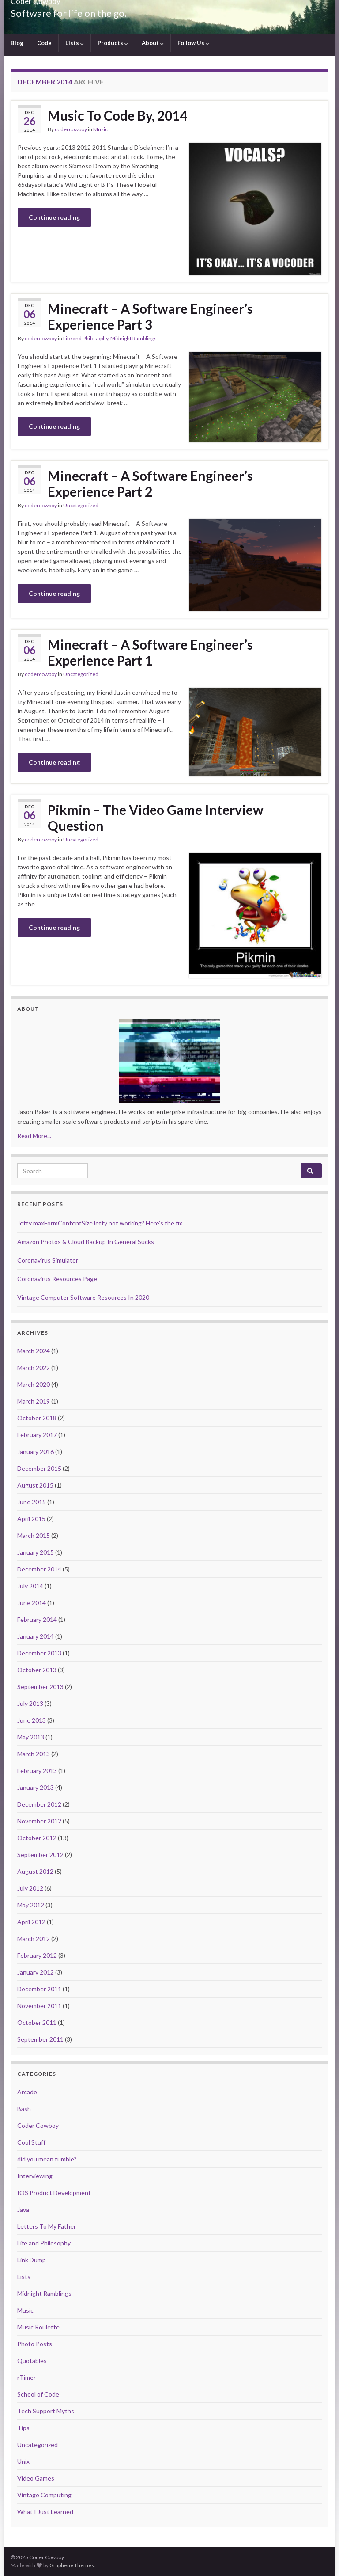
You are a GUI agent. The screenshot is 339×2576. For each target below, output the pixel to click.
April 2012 (31, 1921)
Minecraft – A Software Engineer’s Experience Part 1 (150, 652)
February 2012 (37, 1955)
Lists (74, 42)
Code (44, 42)
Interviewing (35, 2176)
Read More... (34, 1135)
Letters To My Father (46, 2226)
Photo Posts (34, 2344)
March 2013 (33, 1754)
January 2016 (35, 1451)
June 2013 (31, 1720)
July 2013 (30, 1703)
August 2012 (35, 1871)
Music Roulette (38, 2327)
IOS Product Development (54, 2192)
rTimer (26, 2377)
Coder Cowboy (38, 2125)
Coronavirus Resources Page (57, 1278)
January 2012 (35, 1972)
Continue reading (54, 217)
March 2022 (33, 1367)
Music (100, 129)
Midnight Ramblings (133, 338)
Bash (24, 2108)
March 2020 (33, 1384)
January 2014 (35, 1636)
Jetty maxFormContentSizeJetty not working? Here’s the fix (99, 1223)
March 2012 (33, 1938)
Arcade (27, 2092)
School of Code (38, 2394)
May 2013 (30, 1737)
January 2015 (35, 1552)
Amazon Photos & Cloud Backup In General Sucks (85, 1241)
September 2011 (40, 2039)
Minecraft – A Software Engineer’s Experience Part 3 (150, 316)
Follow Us (193, 42)
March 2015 (33, 1535)
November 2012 (39, 1821)
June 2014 (31, 1602)
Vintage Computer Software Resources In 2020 (83, 1297)
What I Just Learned (45, 2511)
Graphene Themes (71, 2565)
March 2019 (33, 1401)
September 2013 (40, 1686)
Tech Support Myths (45, 2411)
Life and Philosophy (85, 338)
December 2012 (39, 1804)
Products (113, 42)
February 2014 (37, 1619)
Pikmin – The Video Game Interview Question (156, 817)
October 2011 (36, 2022)
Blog (17, 42)
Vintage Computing (44, 2495)
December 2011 (39, 1989)
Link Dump (31, 2260)
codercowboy (71, 129)
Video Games (35, 2478)
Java (23, 2209)
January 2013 (35, 1787)
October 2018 (36, 1418)
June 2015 (31, 1502)
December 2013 (39, 1653)
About (153, 42)
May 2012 (30, 1905)
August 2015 (35, 1485)
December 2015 (39, 1468)
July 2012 (30, 1888)
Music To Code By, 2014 (117, 115)
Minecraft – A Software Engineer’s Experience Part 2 (150, 483)
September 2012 (40, 1854)
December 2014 (39, 1569)
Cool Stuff (31, 2142)
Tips (23, 2427)
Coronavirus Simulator (47, 1260)
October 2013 (36, 1670)
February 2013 (37, 1770)
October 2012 (36, 1838)
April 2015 (31, 1518)
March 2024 (33, 1351)
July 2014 (30, 1586)
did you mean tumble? (47, 2159)
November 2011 (39, 2005)
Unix (23, 2461)
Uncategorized (80, 505)
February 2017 (37, 1434)
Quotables (32, 2360)
